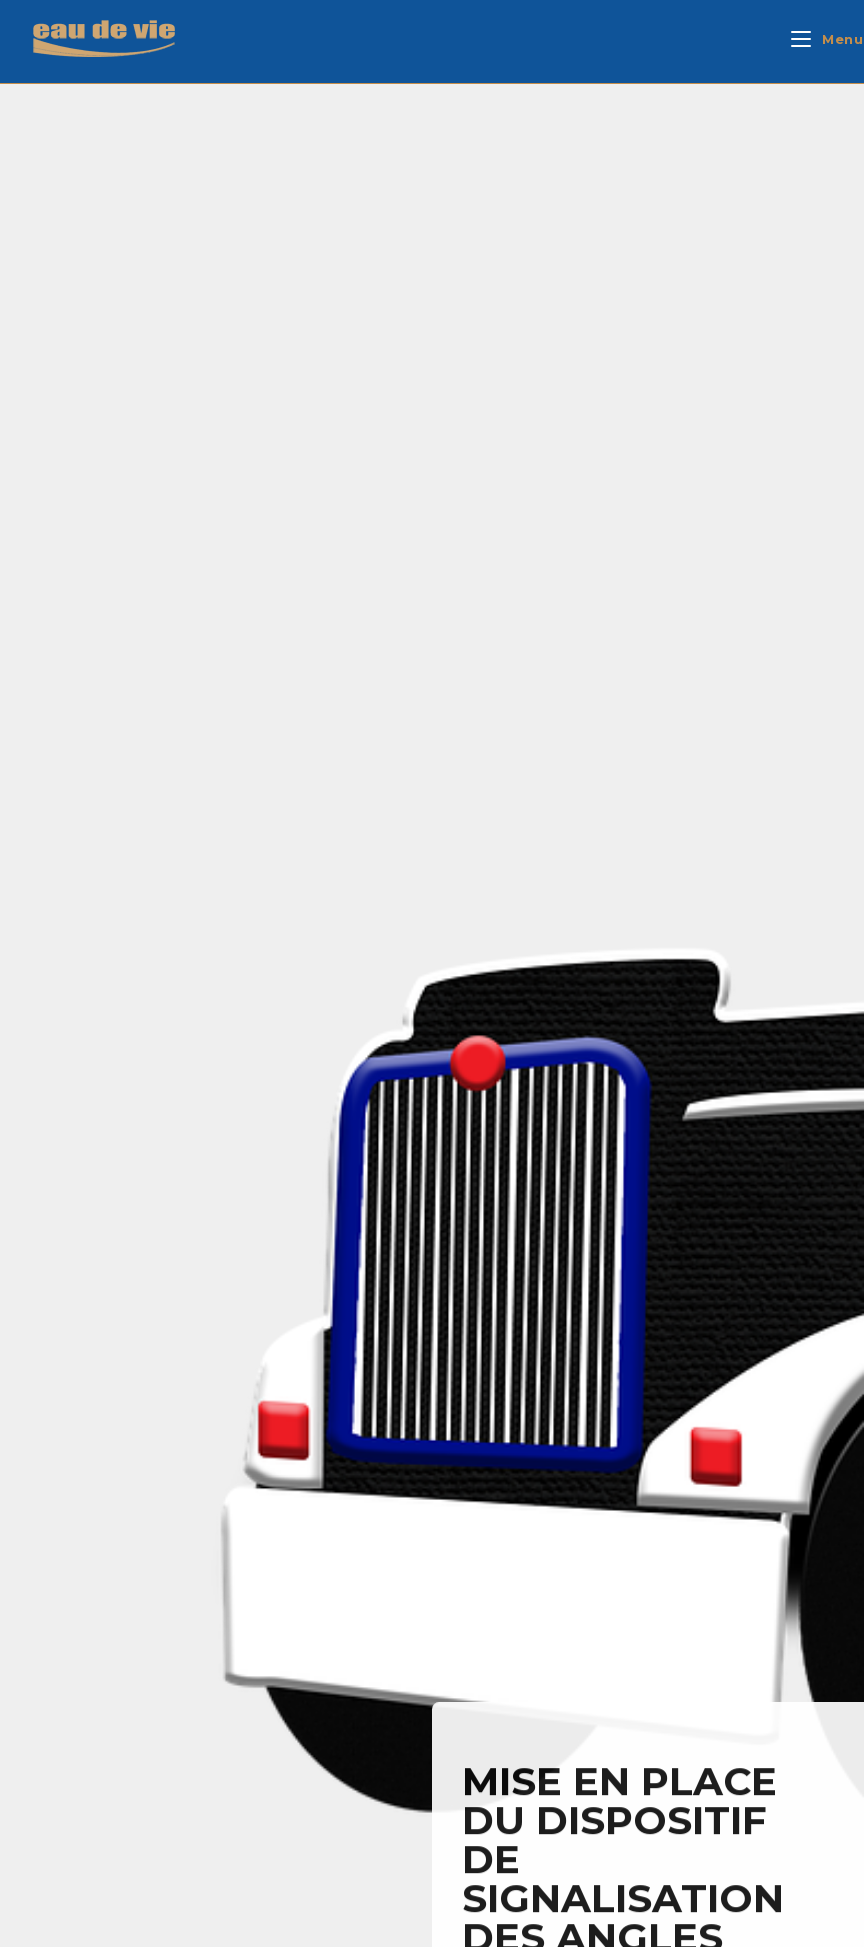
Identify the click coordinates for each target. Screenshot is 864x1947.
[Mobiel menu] (827, 39)
